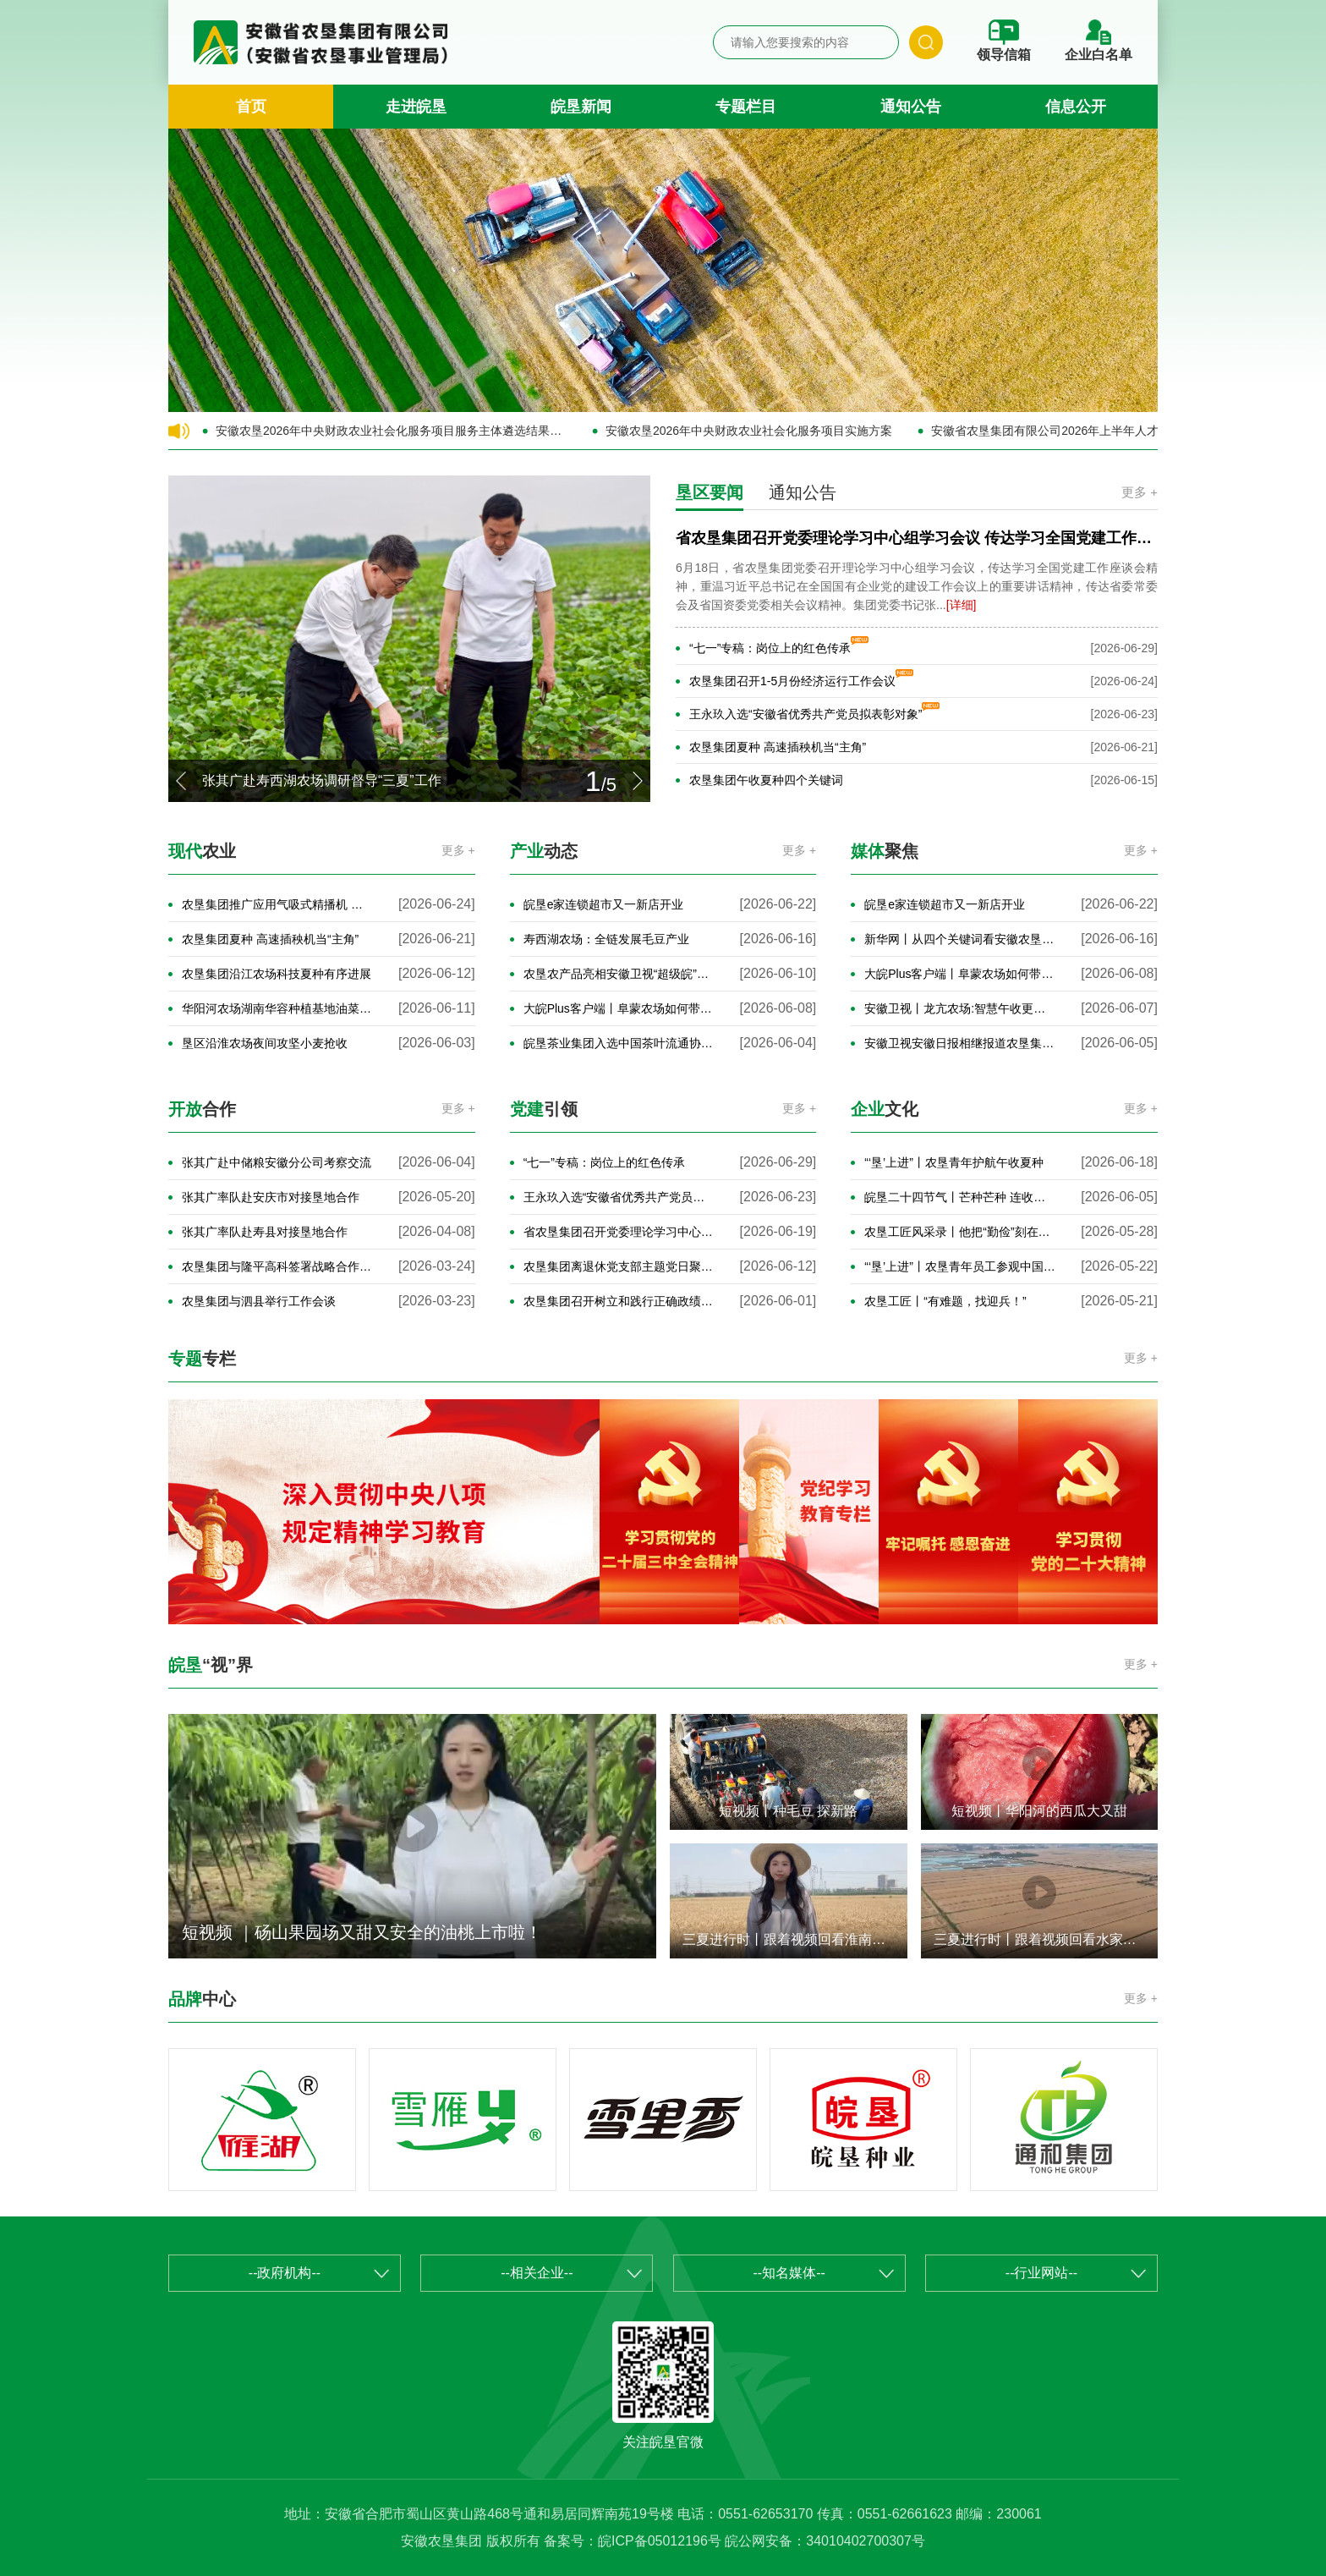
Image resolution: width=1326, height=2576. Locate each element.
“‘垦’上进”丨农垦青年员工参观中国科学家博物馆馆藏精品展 (960, 1266)
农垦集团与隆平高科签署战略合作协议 (278, 1266)
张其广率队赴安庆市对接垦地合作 (270, 1197)
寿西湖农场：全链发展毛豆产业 (606, 939)
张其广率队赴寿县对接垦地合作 (265, 1232)
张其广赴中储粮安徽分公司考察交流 (276, 1162)
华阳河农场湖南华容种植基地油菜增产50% (278, 1008)
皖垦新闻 (581, 106)
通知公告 (910, 106)
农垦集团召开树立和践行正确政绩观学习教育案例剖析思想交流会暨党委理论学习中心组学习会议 (619, 1301)
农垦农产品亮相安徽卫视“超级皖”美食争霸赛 (619, 973)
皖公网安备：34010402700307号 (825, 2541)
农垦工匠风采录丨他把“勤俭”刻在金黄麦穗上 (960, 1232)
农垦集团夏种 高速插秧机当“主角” (777, 747)
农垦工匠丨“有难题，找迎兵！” (945, 1301)
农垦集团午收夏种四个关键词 (766, 780)
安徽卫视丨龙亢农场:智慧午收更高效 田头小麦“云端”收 (960, 1008)
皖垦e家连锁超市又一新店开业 (603, 904)
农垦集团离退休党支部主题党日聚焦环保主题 (619, 1266)
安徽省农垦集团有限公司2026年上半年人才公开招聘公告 (1080, 430)
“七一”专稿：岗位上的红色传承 (770, 648)
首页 (251, 106)
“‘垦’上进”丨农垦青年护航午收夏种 (954, 1162)
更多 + (1139, 492)
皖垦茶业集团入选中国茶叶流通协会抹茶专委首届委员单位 (619, 1043)
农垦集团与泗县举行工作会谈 (259, 1301)
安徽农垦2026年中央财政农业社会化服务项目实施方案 (748, 430)
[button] (181, 781)
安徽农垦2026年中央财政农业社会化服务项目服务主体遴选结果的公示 (391, 430)
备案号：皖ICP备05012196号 (632, 2541)
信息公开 (1075, 106)
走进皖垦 (416, 106)
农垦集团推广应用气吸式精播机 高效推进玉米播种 (278, 904)
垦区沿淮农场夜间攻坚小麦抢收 (265, 1043)
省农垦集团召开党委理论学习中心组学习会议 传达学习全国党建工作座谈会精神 (619, 1232)
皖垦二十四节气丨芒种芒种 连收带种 (960, 1197)
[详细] (961, 605)
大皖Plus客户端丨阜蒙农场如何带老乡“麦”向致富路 (619, 1008)
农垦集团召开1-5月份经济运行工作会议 (792, 681)
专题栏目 (745, 106)
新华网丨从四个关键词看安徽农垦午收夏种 (960, 939)
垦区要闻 (709, 492)
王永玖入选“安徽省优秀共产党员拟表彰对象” (805, 714)
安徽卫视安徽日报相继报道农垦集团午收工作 (960, 1043)
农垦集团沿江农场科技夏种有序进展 (276, 973)
